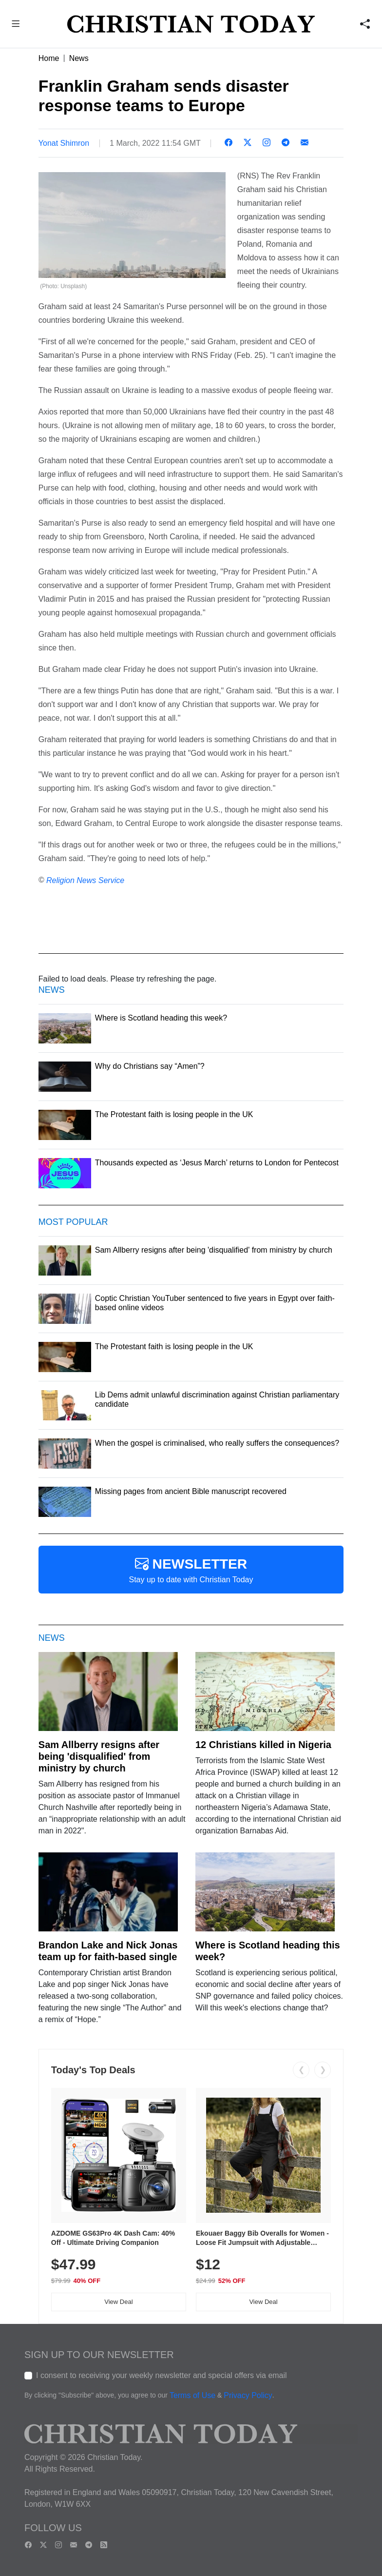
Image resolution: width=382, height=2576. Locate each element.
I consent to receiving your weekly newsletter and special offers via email (161, 2375)
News (79, 58)
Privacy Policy (248, 2395)
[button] (15, 25)
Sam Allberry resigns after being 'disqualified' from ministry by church (98, 1756)
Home (48, 58)
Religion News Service (85, 880)
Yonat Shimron (63, 143)
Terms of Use (192, 2395)
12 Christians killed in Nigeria (263, 1744)
